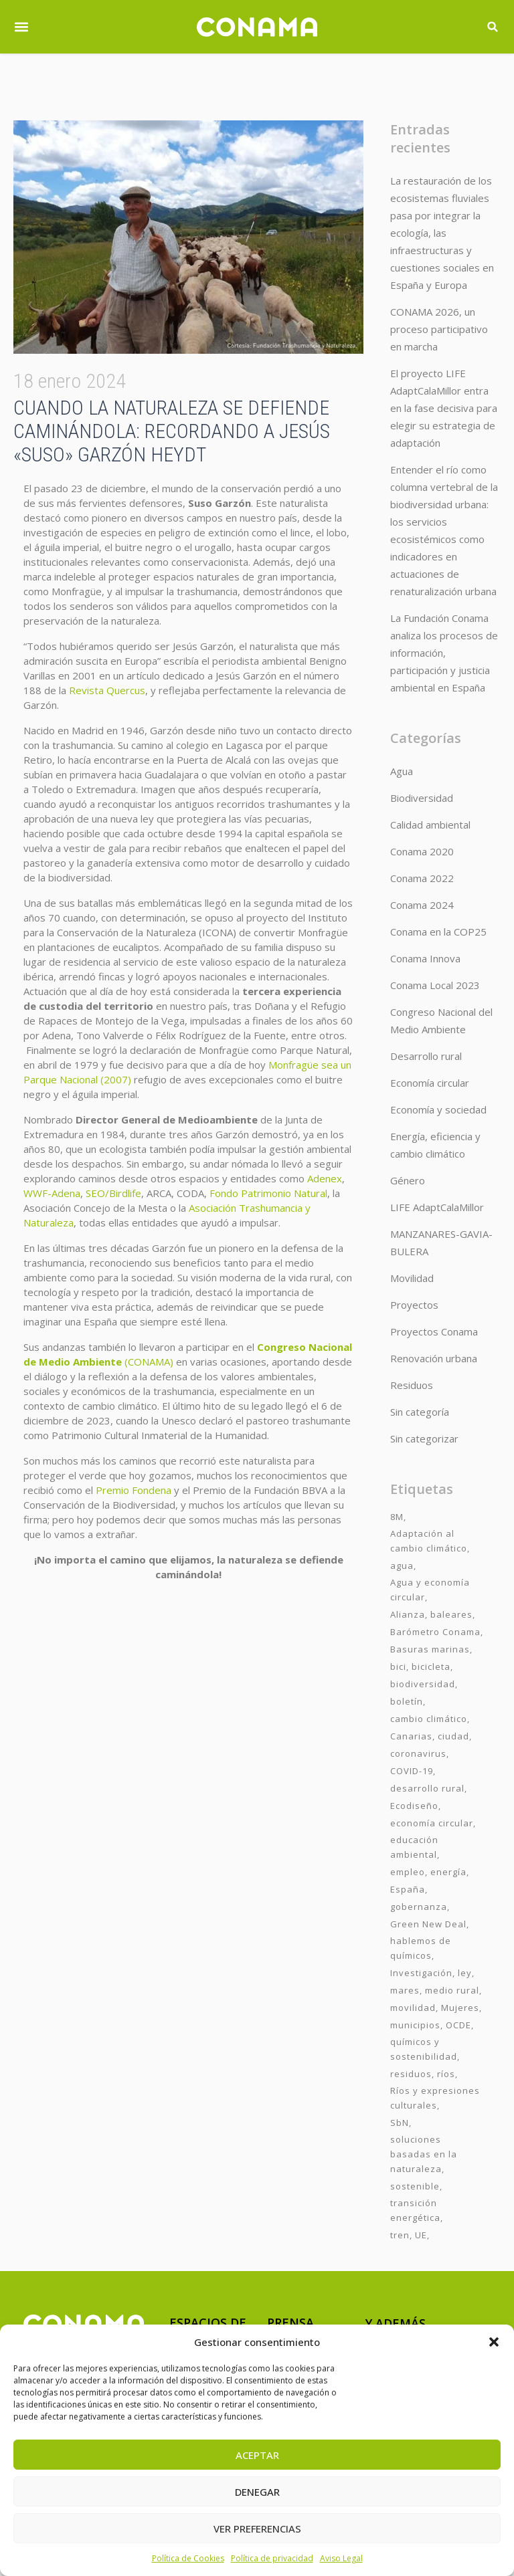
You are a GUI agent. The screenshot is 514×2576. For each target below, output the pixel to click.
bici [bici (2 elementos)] (398, 1666)
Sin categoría (419, 1411)
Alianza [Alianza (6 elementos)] (407, 1614)
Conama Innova (425, 958)
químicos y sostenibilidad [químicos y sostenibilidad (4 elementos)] (423, 2049)
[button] (494, 2342)
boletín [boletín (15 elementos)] (406, 1701)
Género (407, 1180)
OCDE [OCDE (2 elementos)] (458, 2025)
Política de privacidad (272, 2558)
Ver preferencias (257, 2528)
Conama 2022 (422, 878)
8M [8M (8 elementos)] (397, 1517)
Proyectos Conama (434, 1331)
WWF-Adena (51, 1193)
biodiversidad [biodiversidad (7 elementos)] (422, 1684)
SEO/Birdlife (113, 1193)
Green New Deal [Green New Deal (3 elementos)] (428, 1924)
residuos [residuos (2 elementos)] (411, 2074)
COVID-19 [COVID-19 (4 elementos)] (411, 1771)
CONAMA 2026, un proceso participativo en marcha (439, 329)
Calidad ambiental (430, 824)
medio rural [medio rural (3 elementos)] (452, 1990)
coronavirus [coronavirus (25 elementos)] (418, 1753)
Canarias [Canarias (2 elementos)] (411, 1736)
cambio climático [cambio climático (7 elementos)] (428, 1719)
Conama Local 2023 (435, 985)
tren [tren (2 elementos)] (400, 2235)
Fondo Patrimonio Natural (268, 1193)
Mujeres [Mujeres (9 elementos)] (460, 2008)
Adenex (324, 1178)
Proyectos (414, 1304)
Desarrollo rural (426, 1056)
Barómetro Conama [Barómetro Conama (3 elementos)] (435, 1632)
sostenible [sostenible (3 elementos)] (415, 2186)
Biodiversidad (421, 797)
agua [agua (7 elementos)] (402, 1566)
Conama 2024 (422, 904)
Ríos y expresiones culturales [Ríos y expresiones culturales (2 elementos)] (435, 2097)
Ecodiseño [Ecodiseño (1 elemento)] (414, 1806)
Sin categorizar (424, 1438)
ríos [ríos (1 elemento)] (446, 2074)
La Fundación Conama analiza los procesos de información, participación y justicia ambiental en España (444, 652)
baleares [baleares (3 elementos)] (451, 1614)
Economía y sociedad (438, 1109)
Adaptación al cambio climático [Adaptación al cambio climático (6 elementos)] (428, 1540)
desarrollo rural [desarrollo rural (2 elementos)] (427, 1788)
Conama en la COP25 (438, 931)
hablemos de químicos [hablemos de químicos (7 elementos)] (420, 1948)
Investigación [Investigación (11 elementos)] (421, 1973)
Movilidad (412, 1278)
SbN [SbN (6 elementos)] (399, 2123)
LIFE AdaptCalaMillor (437, 1207)
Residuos (411, 1385)
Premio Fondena (133, 1490)
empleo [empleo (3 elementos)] (407, 1872)
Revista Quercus (107, 690)
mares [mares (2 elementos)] (405, 1990)
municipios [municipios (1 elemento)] (415, 2025)
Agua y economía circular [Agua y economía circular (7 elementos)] (430, 1589)
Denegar (257, 2491)
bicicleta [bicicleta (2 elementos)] (431, 1666)
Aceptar (257, 2455)
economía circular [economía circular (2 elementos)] (431, 1823)
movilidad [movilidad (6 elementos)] (413, 2008)
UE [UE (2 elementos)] (421, 2235)
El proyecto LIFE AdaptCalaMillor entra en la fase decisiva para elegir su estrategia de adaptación (443, 407)
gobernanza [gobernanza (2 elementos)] (418, 1907)
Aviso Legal (341, 2558)
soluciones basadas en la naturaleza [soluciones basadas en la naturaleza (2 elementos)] (423, 2154)
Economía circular (429, 1082)
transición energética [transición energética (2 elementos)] (415, 2210)
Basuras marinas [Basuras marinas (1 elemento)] (430, 1649)
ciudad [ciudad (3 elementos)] (453, 1736)
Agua (401, 771)
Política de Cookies (188, 2558)
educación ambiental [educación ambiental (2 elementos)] (414, 1847)
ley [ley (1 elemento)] (465, 1973)
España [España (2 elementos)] (407, 1889)
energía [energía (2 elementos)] (448, 1872)
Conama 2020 (422, 851)
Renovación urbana (433, 1358)
